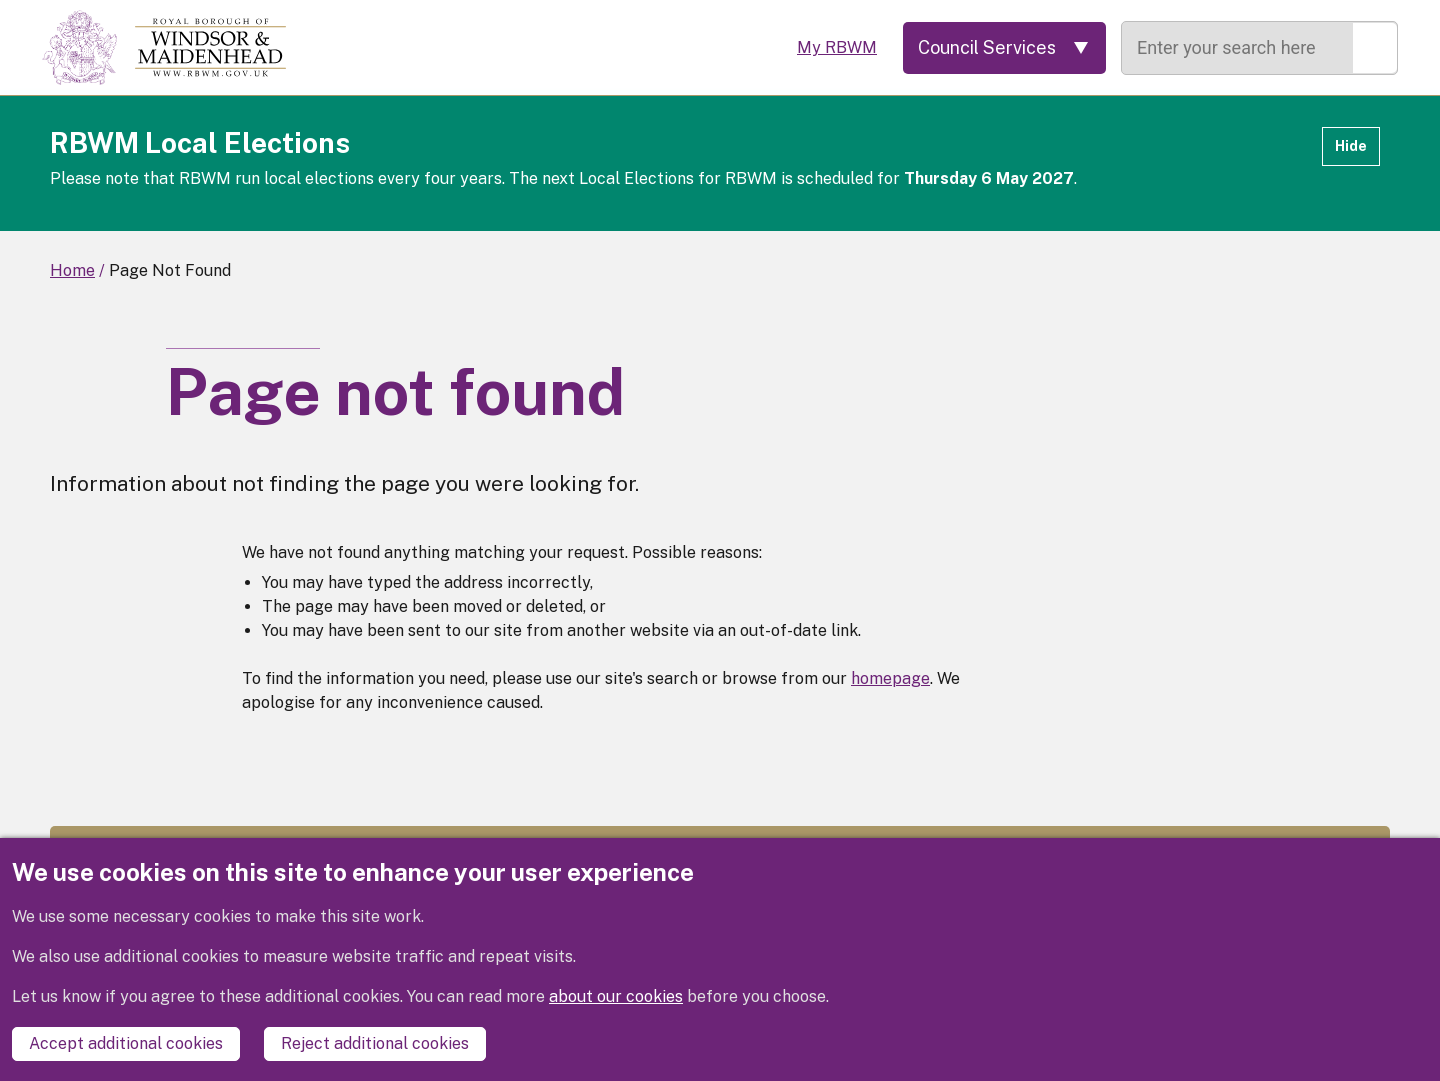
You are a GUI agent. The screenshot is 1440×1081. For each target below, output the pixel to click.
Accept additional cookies (126, 1043)
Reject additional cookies (375, 1043)
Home (72, 270)
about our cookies (616, 996)
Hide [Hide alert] (1351, 146)
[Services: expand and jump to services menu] (1004, 48)
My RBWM (837, 47)
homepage (890, 678)
